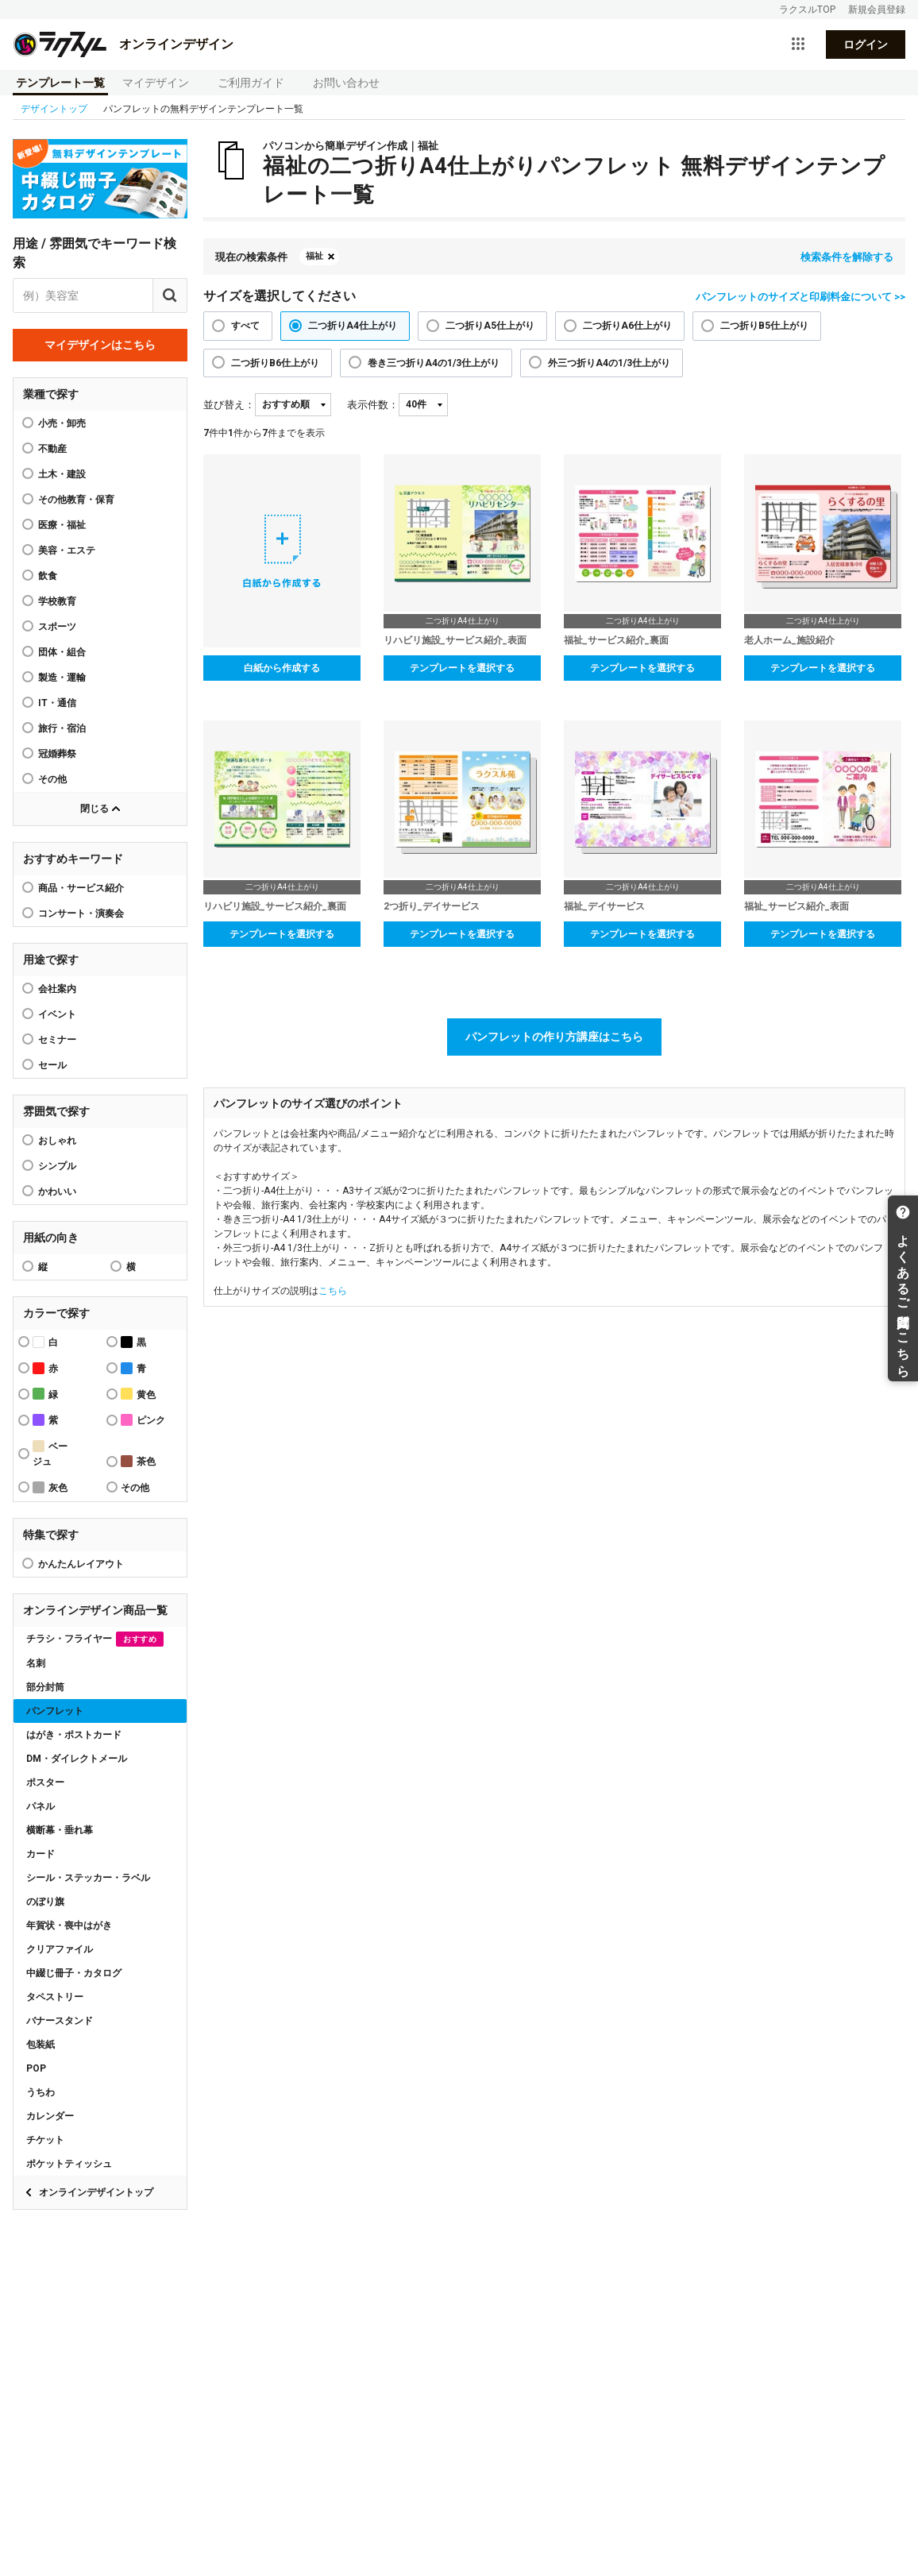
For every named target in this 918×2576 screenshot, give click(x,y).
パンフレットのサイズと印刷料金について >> (800, 297)
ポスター (45, 1782)
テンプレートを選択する (462, 668)
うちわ (40, 2092)
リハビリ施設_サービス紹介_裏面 (274, 906)
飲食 (47, 575)
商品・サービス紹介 (81, 888)
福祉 (314, 256)
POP (36, 2068)
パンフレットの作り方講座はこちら (554, 1036)
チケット (45, 2139)
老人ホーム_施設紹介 (789, 640)
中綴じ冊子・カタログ (74, 1973)
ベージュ (50, 1453)
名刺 (35, 1663)
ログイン (865, 44)
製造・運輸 (62, 677)
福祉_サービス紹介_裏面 (616, 640)
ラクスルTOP (807, 9)
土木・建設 (62, 474)
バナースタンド (59, 2020)
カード (40, 1854)
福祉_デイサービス (604, 906)
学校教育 (57, 601)
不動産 (52, 448)
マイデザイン (155, 82)
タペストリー (54, 1996)
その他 (52, 779)
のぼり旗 (45, 1901)
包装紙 (40, 2044)
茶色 (138, 1461)
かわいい (57, 1191)
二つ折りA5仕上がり (490, 325)
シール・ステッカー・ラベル (88, 1877)
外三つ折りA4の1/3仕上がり (609, 363)
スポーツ (57, 626)
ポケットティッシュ (69, 2163)
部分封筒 (45, 1687)
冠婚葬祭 (57, 753)
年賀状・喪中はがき (69, 1925)
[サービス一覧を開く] (798, 44)
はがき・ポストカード (74, 1734)
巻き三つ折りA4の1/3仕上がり (433, 363)
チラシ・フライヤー (95, 1639)
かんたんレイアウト (81, 1564)
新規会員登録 (876, 9)
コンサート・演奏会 (81, 913)
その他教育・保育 (76, 499)
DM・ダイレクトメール (76, 1758)
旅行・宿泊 (62, 728)
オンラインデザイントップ (96, 2192)
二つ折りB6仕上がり (275, 363)
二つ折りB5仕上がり (764, 325)
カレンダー (50, 2116)
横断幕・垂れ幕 (59, 1830)
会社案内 (57, 988)
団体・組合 (62, 652)
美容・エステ (66, 550)
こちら (332, 1290)
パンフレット (54, 1711)
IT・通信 (57, 703)
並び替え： (229, 405)
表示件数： (373, 405)
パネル (40, 1806)
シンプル (57, 1166)
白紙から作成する (282, 668)
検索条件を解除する (846, 257)
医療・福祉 (62, 525)
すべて (245, 325)
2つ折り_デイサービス (432, 906)
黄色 (138, 1394)
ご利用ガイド (251, 82)
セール (52, 1065)
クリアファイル (59, 1949)
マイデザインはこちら (100, 344)
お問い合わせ (346, 82)
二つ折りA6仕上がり (627, 325)
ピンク (143, 1420)
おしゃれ (57, 1140)
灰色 (50, 1487)
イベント (57, 1014)
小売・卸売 (62, 423)
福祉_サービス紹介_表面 (796, 906)
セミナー (57, 1039)
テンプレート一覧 (60, 82)
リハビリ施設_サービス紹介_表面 (455, 640)
